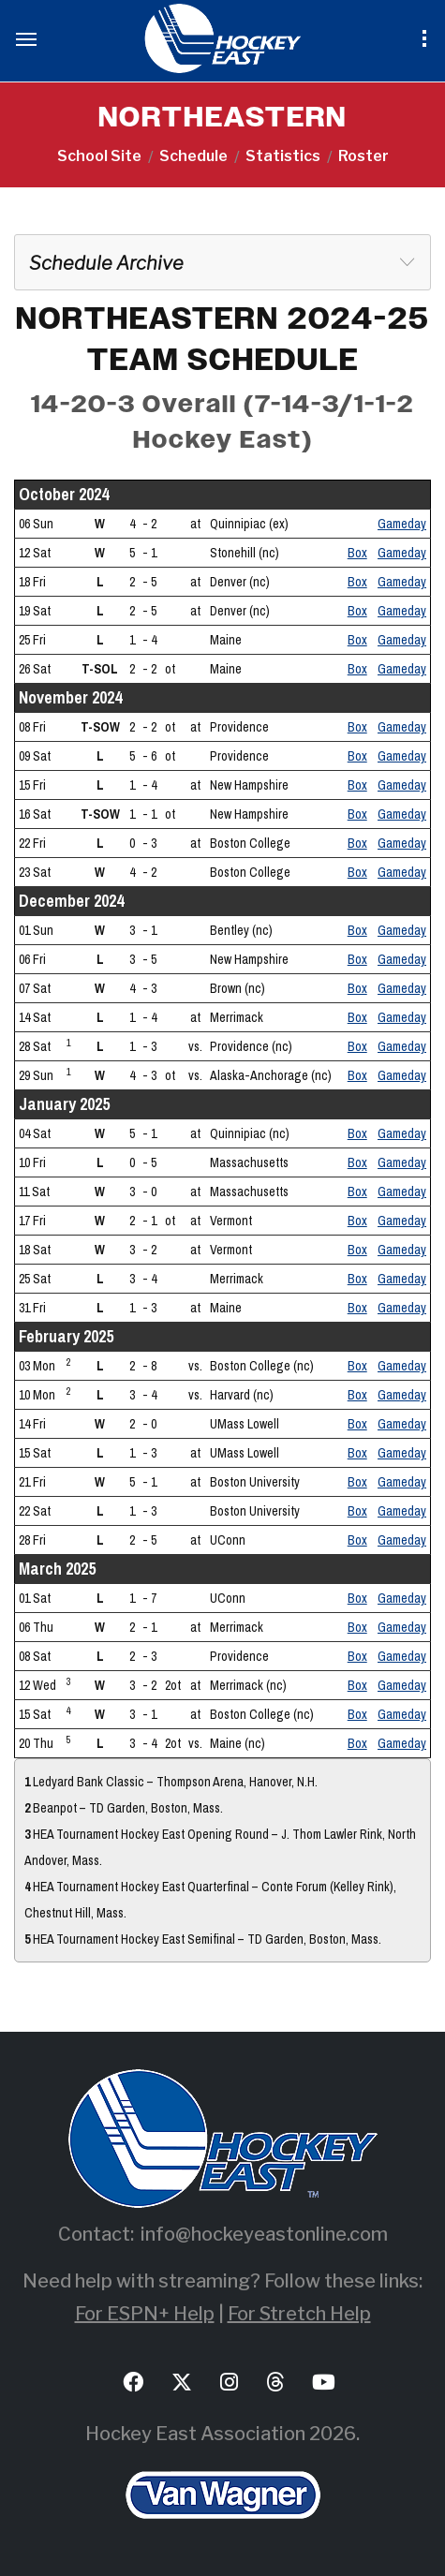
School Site (99, 156)
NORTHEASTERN (222, 118)
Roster (363, 156)
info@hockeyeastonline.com (264, 2234)
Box (357, 552)
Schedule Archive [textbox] (106, 263)
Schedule (193, 156)
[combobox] (222, 262)
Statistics (282, 156)
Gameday (402, 523)
